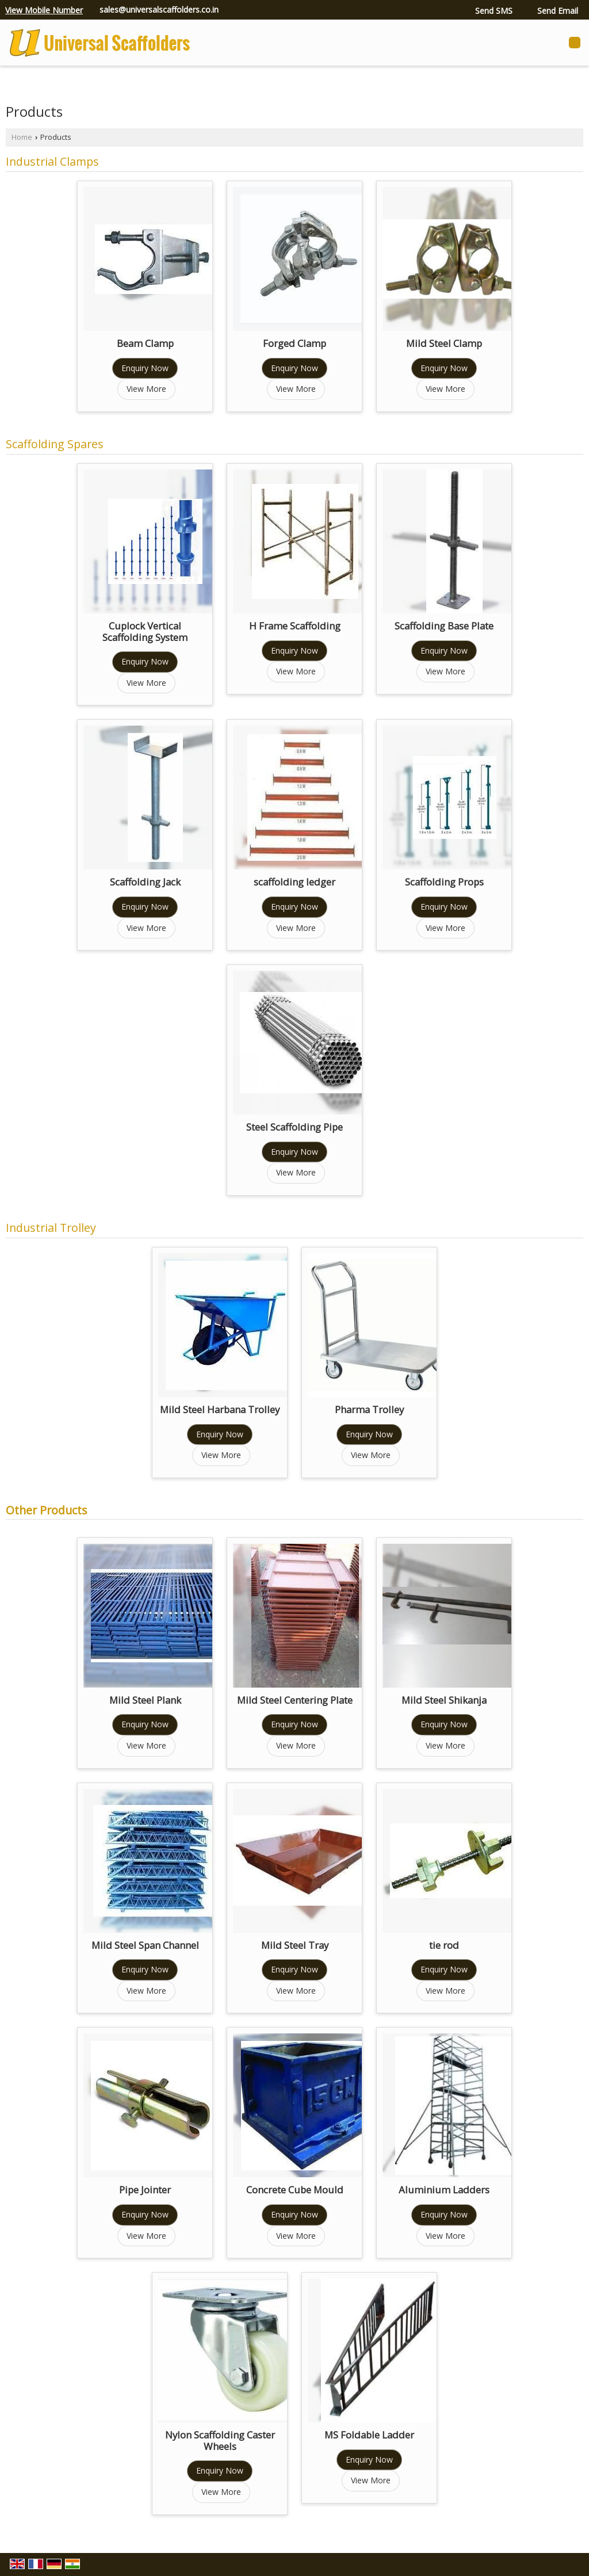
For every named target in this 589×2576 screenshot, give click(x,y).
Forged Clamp (294, 343)
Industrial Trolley (51, 1227)
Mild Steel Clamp (444, 343)
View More (146, 388)
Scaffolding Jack (145, 881)
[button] (44, 10)
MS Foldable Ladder (369, 2434)
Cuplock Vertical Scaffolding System (145, 631)
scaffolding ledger (294, 881)
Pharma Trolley (369, 1409)
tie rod (444, 1945)
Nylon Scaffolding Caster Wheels (220, 2440)
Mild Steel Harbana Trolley (220, 1409)
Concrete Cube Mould (294, 2189)
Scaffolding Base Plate (444, 625)
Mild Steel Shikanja (444, 1700)
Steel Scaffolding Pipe (294, 1127)
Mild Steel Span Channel (145, 1945)
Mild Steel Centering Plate (295, 1700)
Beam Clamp (145, 343)
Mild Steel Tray (294, 1945)
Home (22, 137)
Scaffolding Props (444, 881)
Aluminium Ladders (444, 2189)
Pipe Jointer (145, 2189)
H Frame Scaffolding (295, 625)
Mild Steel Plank (145, 1700)
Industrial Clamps (52, 161)
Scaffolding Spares (55, 444)
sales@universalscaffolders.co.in (159, 9)
